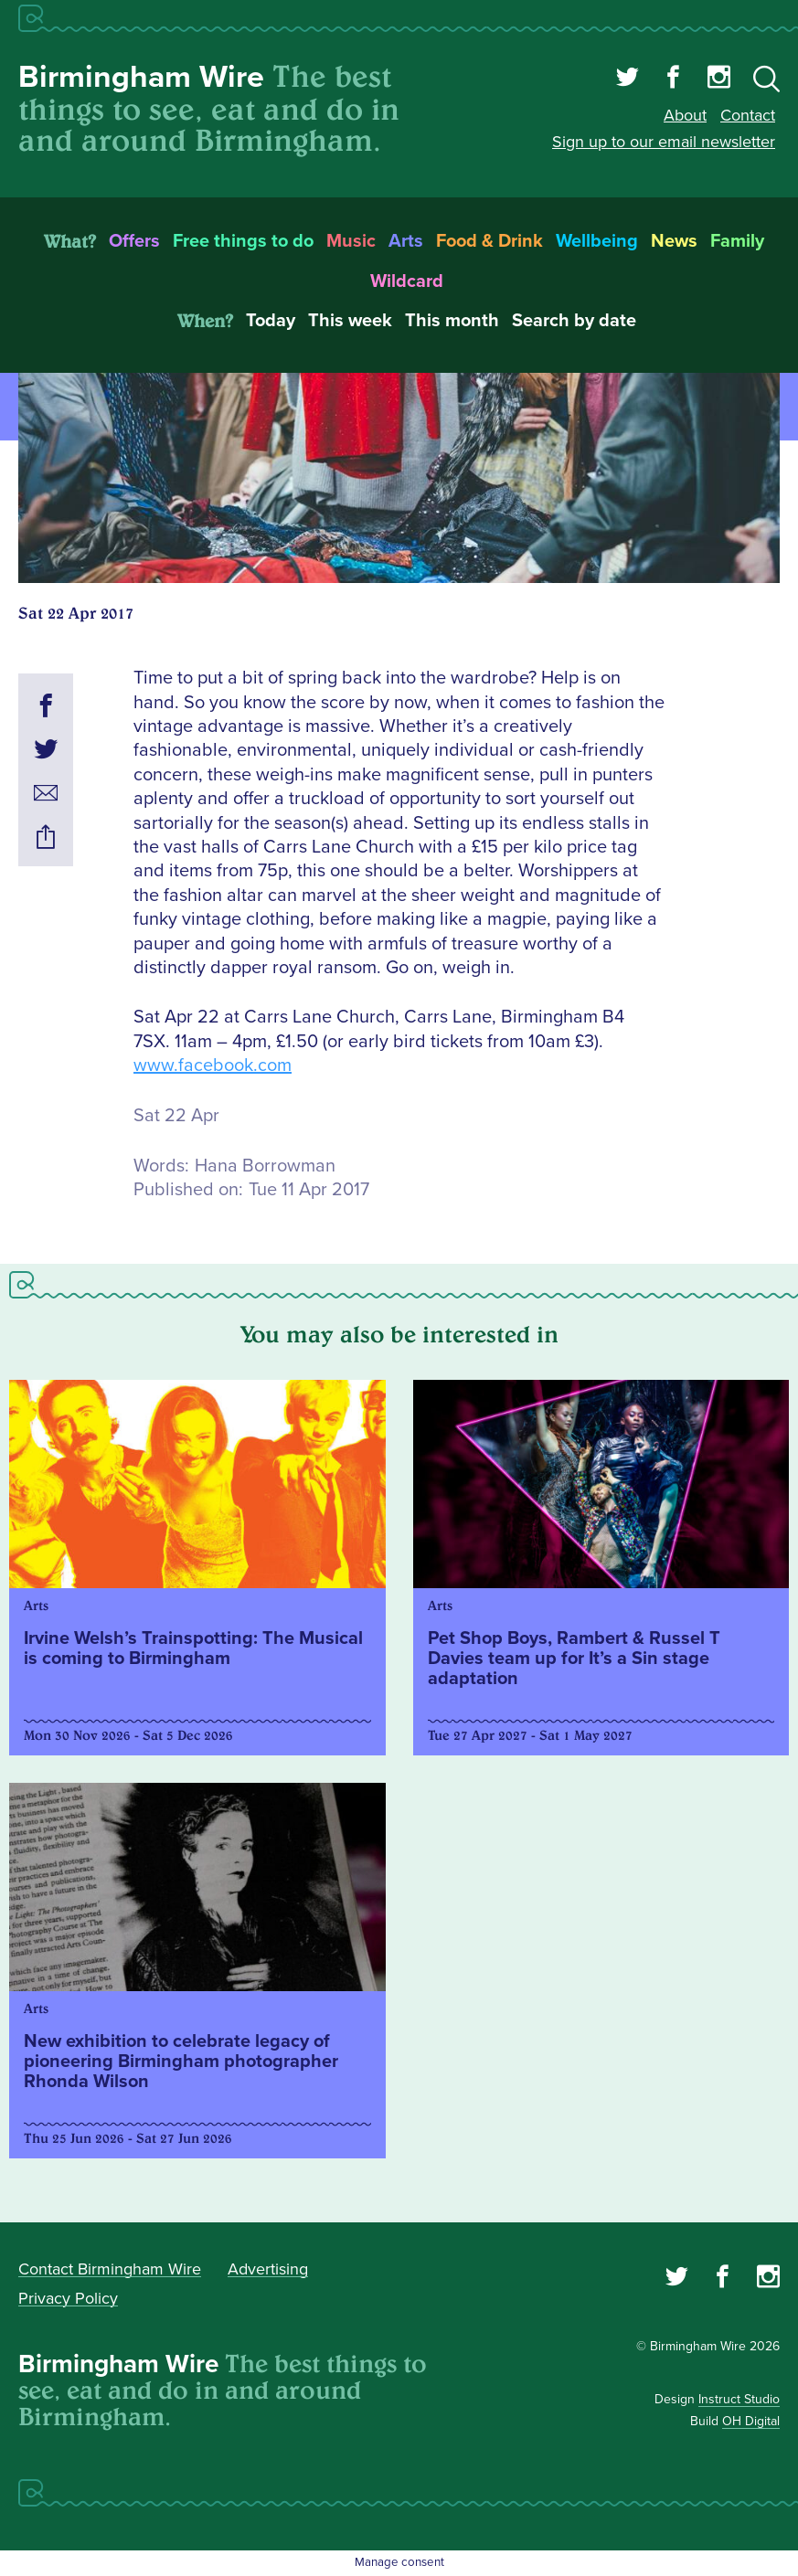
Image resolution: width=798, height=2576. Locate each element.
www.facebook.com (212, 1065)
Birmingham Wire (141, 77)
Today (270, 321)
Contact (747, 115)
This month (452, 321)
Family (737, 241)
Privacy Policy (68, 2298)
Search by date (574, 321)
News (674, 241)
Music (351, 241)
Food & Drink (489, 241)
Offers (134, 241)
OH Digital (751, 2421)
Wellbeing (597, 241)
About (685, 115)
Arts (405, 241)
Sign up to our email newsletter (663, 142)
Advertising (268, 2269)
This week (350, 321)
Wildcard (406, 281)
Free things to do (243, 241)
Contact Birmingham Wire (109, 2269)
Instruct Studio (739, 2399)
